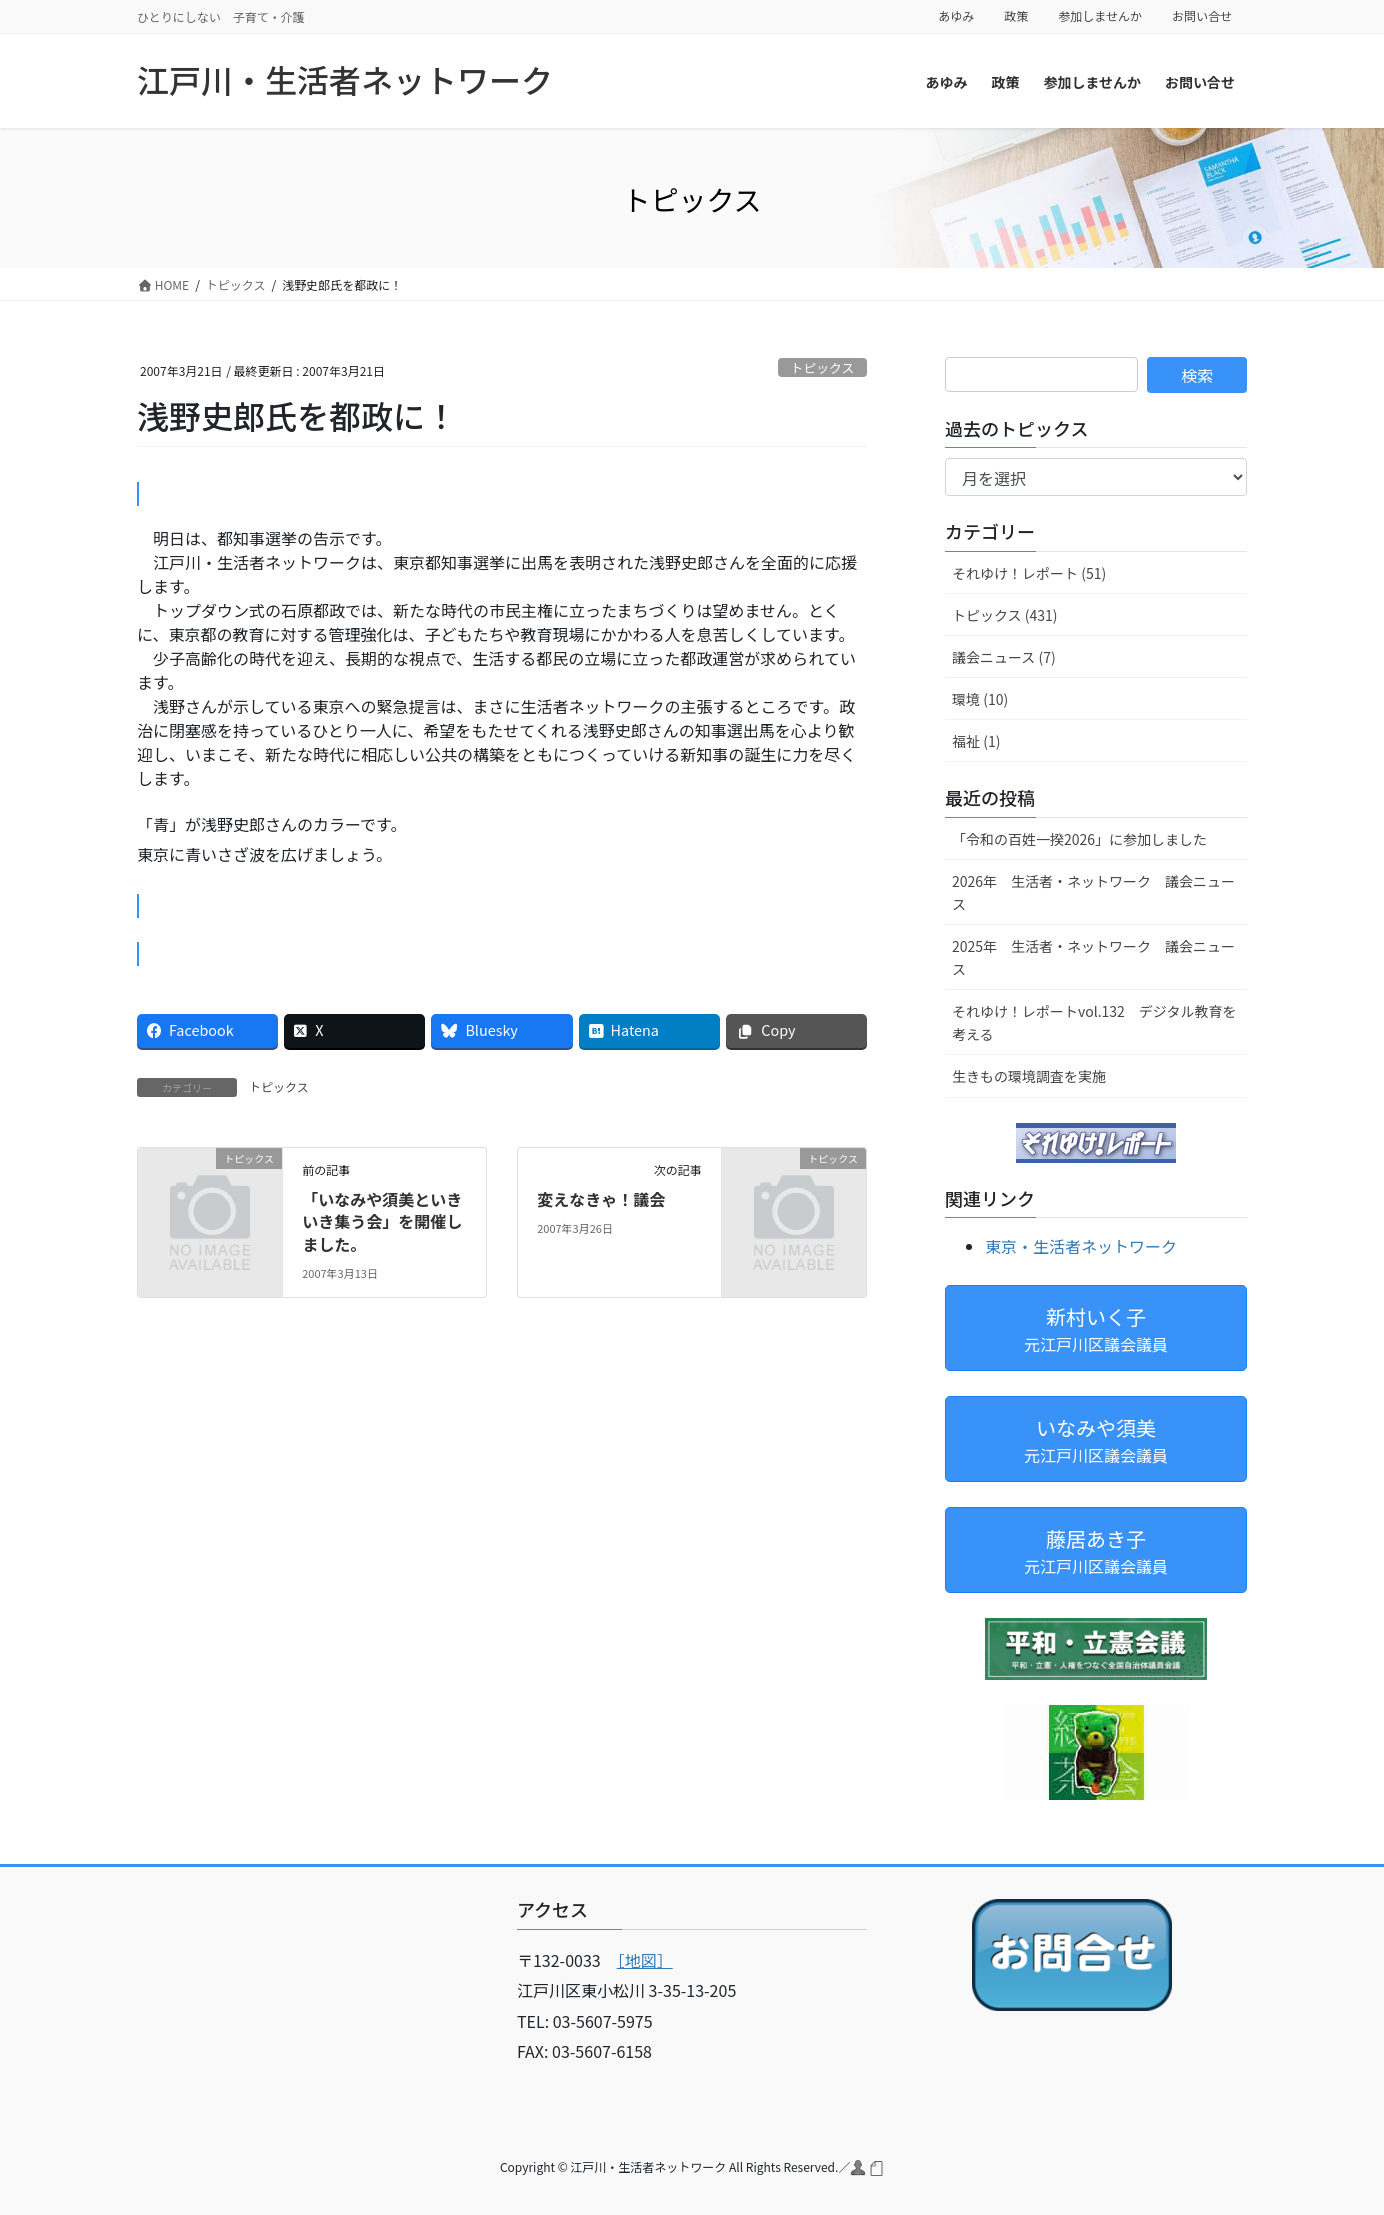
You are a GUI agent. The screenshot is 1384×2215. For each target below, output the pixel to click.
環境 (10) (980, 699)
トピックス (823, 367)
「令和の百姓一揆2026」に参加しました (1079, 839)
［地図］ (645, 1960)
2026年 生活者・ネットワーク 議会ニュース (1093, 892)
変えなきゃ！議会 (601, 1199)
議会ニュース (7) (1004, 657)
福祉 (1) (976, 741)
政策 (1016, 16)
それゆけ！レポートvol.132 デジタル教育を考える (1094, 1022)
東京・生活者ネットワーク (1081, 1246)
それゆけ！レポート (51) (1029, 573)
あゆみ (956, 16)
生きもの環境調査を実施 (1029, 1076)
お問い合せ (1202, 16)
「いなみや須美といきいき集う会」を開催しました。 (382, 1221)
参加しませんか (1100, 16)
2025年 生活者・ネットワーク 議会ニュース (1093, 957)
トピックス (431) (1005, 615)
